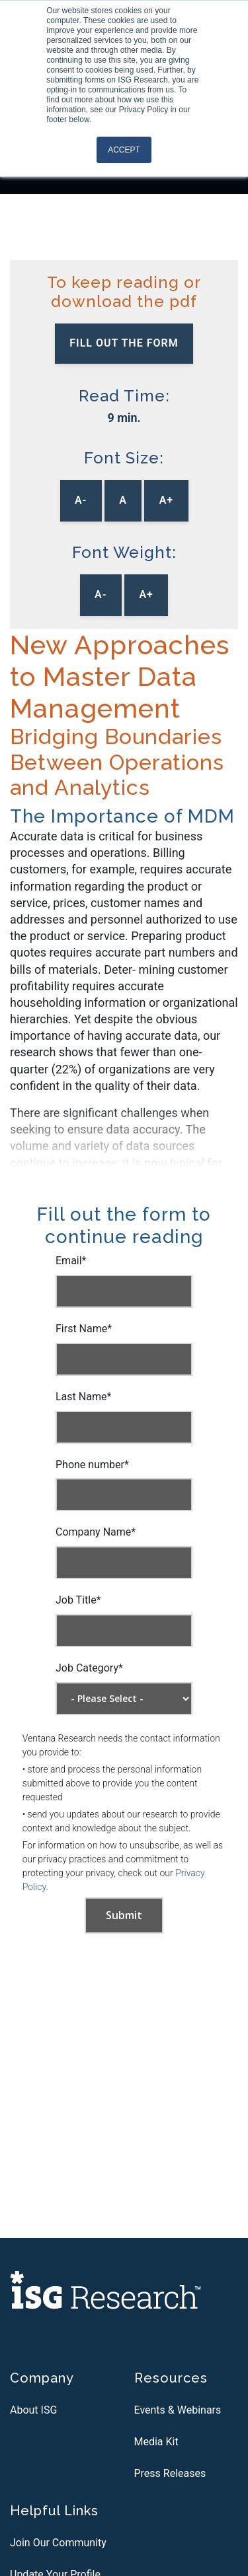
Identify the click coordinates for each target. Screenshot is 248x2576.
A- (81, 500)
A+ (166, 500)
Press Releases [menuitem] (170, 2473)
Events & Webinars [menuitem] (178, 2410)
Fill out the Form (123, 343)
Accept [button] (124, 149)
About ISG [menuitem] (33, 2410)
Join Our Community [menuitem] (58, 2542)
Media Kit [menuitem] (156, 2441)
